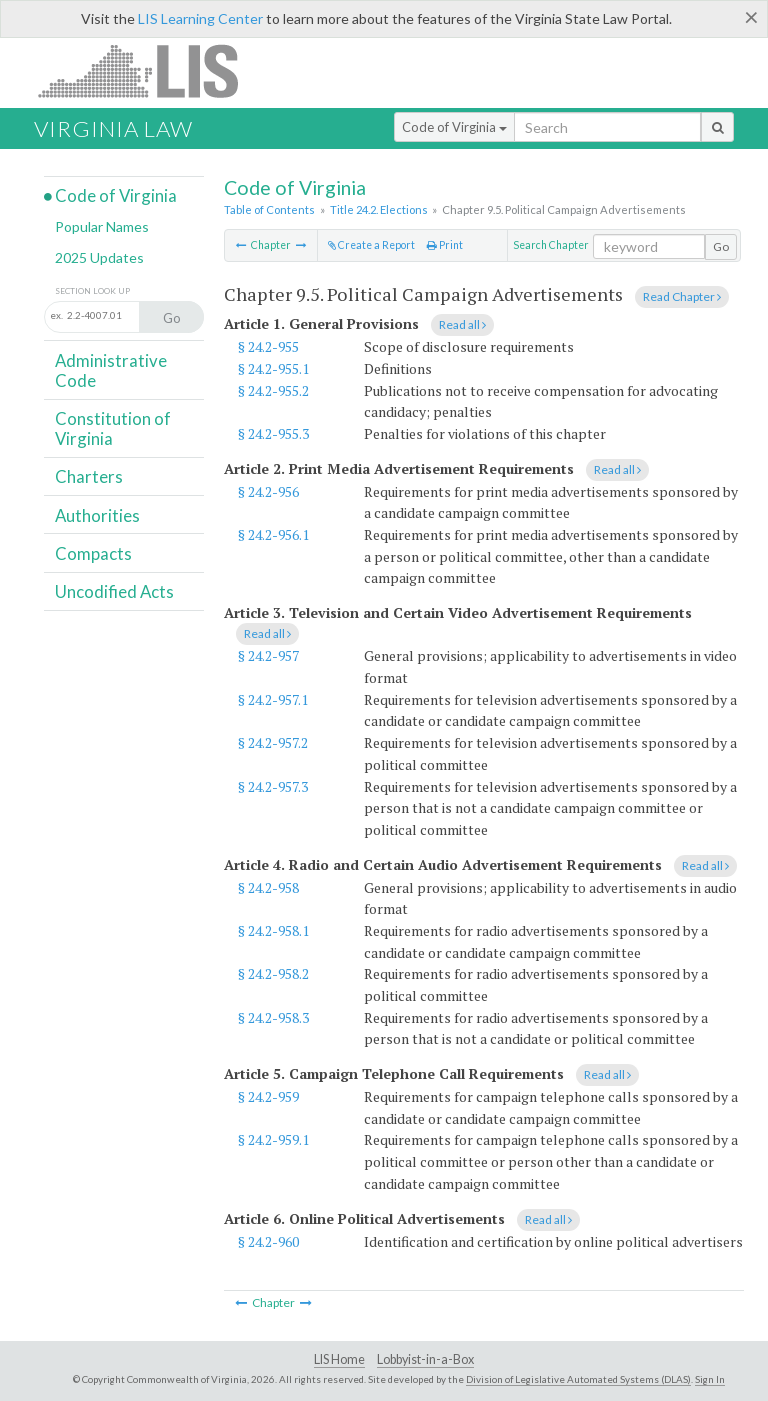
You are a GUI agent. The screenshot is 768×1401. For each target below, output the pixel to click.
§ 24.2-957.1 (273, 699)
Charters (89, 476)
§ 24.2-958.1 (273, 930)
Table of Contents (269, 209)
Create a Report (371, 245)
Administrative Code (111, 370)
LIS (149, 70)
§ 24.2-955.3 (273, 433)
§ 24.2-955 (268, 346)
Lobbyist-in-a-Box (425, 1359)
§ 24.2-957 (268, 655)
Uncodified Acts (114, 591)
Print (445, 245)
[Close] (751, 17)
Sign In (710, 1379)
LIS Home (339, 1359)
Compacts (93, 553)
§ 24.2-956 (268, 491)
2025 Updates (99, 257)
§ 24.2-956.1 (273, 534)
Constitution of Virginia (113, 428)
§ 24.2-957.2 (273, 742)
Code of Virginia (454, 127)
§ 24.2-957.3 (273, 786)
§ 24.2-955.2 (273, 390)
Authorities (97, 515)
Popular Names (102, 226)
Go (721, 246)
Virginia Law (113, 128)
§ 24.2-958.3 (273, 1017)
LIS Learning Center (200, 18)
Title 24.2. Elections (379, 209)
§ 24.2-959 (268, 1096)
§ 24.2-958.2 (273, 973)
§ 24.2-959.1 (273, 1139)
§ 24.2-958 (268, 887)
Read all (462, 324)
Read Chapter (682, 296)
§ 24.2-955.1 (273, 368)
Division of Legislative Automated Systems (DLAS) (578, 1379)
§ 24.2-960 (268, 1241)
